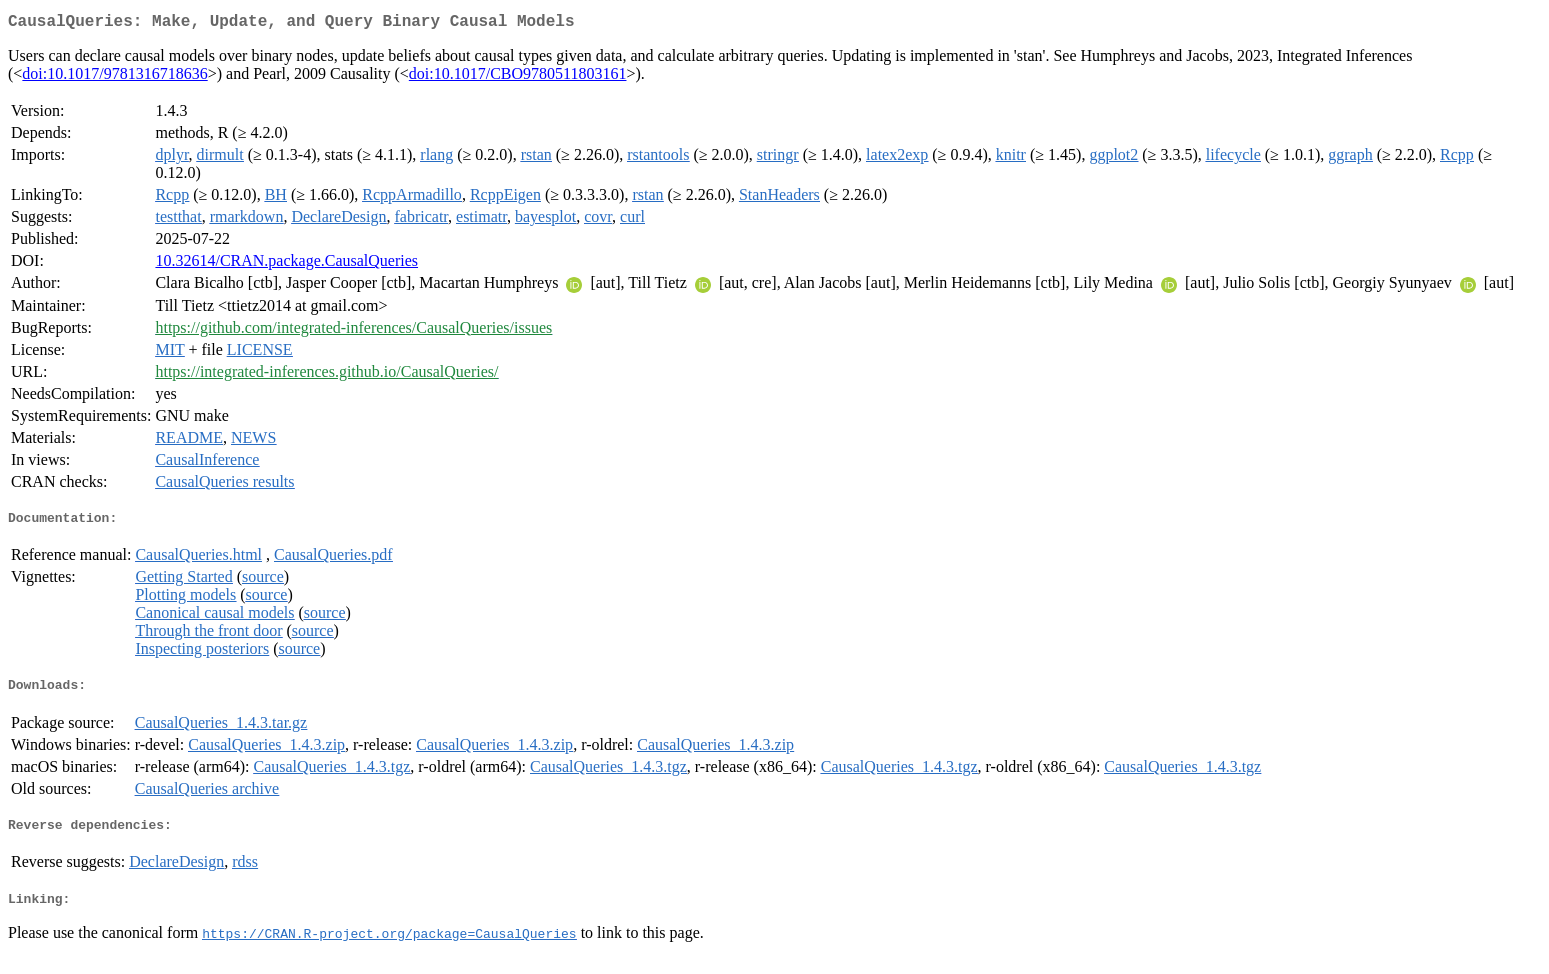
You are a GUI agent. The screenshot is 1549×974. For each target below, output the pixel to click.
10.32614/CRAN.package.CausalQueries (286, 264)
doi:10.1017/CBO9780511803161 (518, 77)
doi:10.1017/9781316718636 (114, 77)
